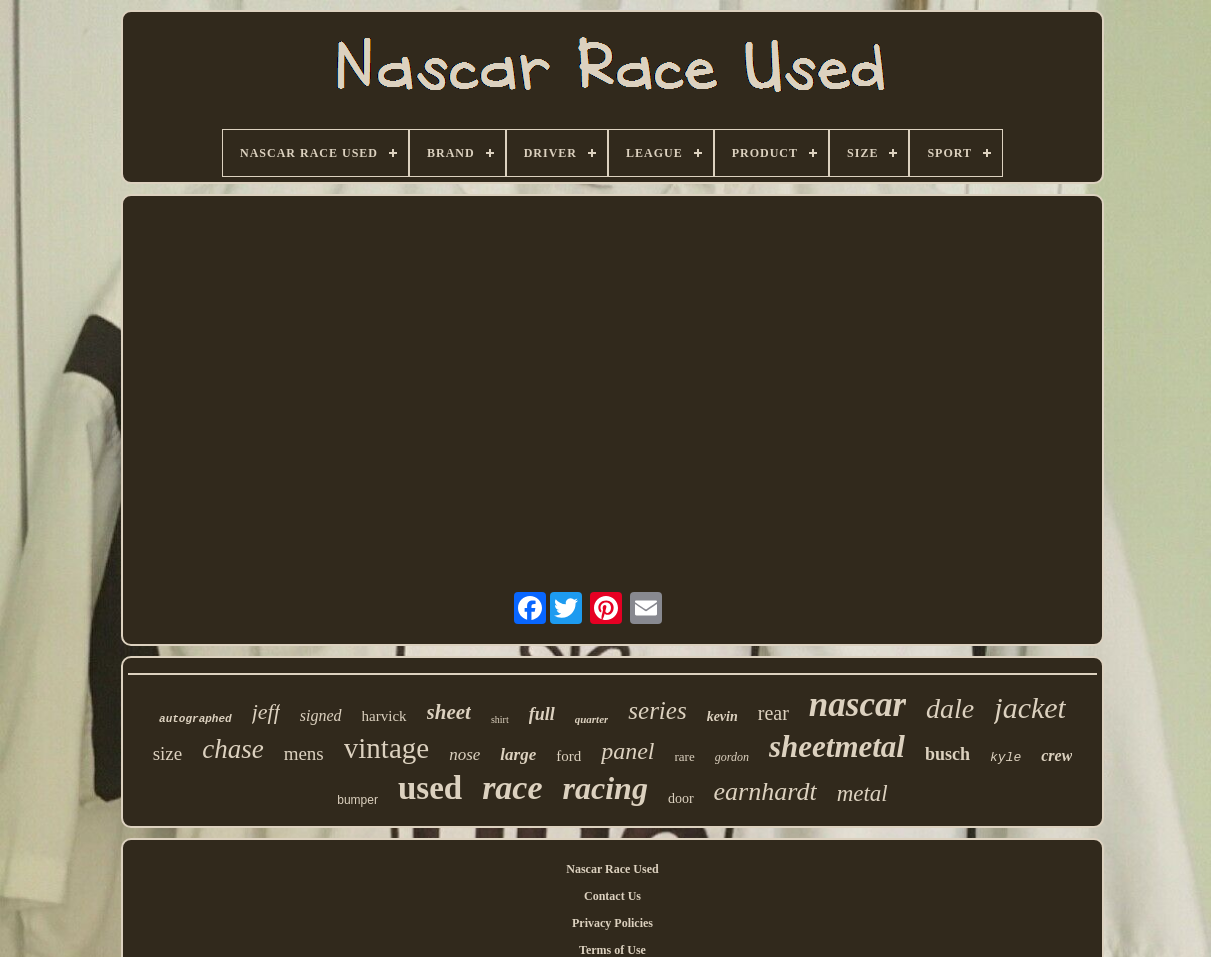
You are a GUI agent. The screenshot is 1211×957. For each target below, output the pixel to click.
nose (464, 754)
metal (862, 793)
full (542, 714)
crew (1056, 755)
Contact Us (612, 896)
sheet (449, 712)
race (512, 787)
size (168, 753)
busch (947, 754)
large (518, 754)
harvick (384, 716)
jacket (1030, 707)
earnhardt (765, 791)
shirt (500, 719)
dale (950, 708)
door (681, 798)
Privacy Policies (612, 923)
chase (232, 749)
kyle (1005, 757)
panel (627, 751)
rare (685, 756)
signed (321, 715)
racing (605, 788)
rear (773, 713)
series (657, 710)
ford (568, 756)
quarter (592, 719)
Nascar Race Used (612, 869)
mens (304, 753)
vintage (386, 748)
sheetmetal (837, 746)
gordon (732, 757)
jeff (266, 711)
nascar (857, 704)
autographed (195, 719)
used (430, 788)
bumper (357, 800)
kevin (722, 716)
